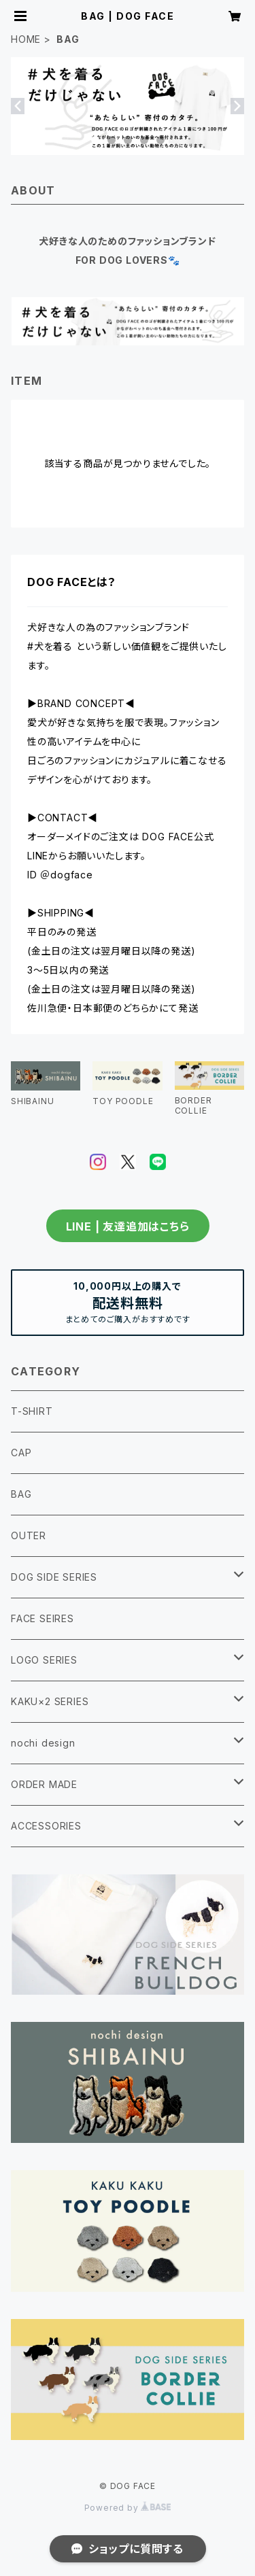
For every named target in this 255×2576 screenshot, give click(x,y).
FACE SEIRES (42, 1618)
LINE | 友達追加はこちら (128, 1226)
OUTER (28, 1535)
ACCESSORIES (46, 1826)
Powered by (127, 2508)
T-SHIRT (32, 1411)
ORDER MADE (44, 1784)
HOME (26, 39)
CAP (21, 1452)
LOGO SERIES (44, 1660)
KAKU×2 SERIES (49, 1701)
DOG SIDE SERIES (54, 1577)
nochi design (43, 1743)
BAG (21, 1494)
